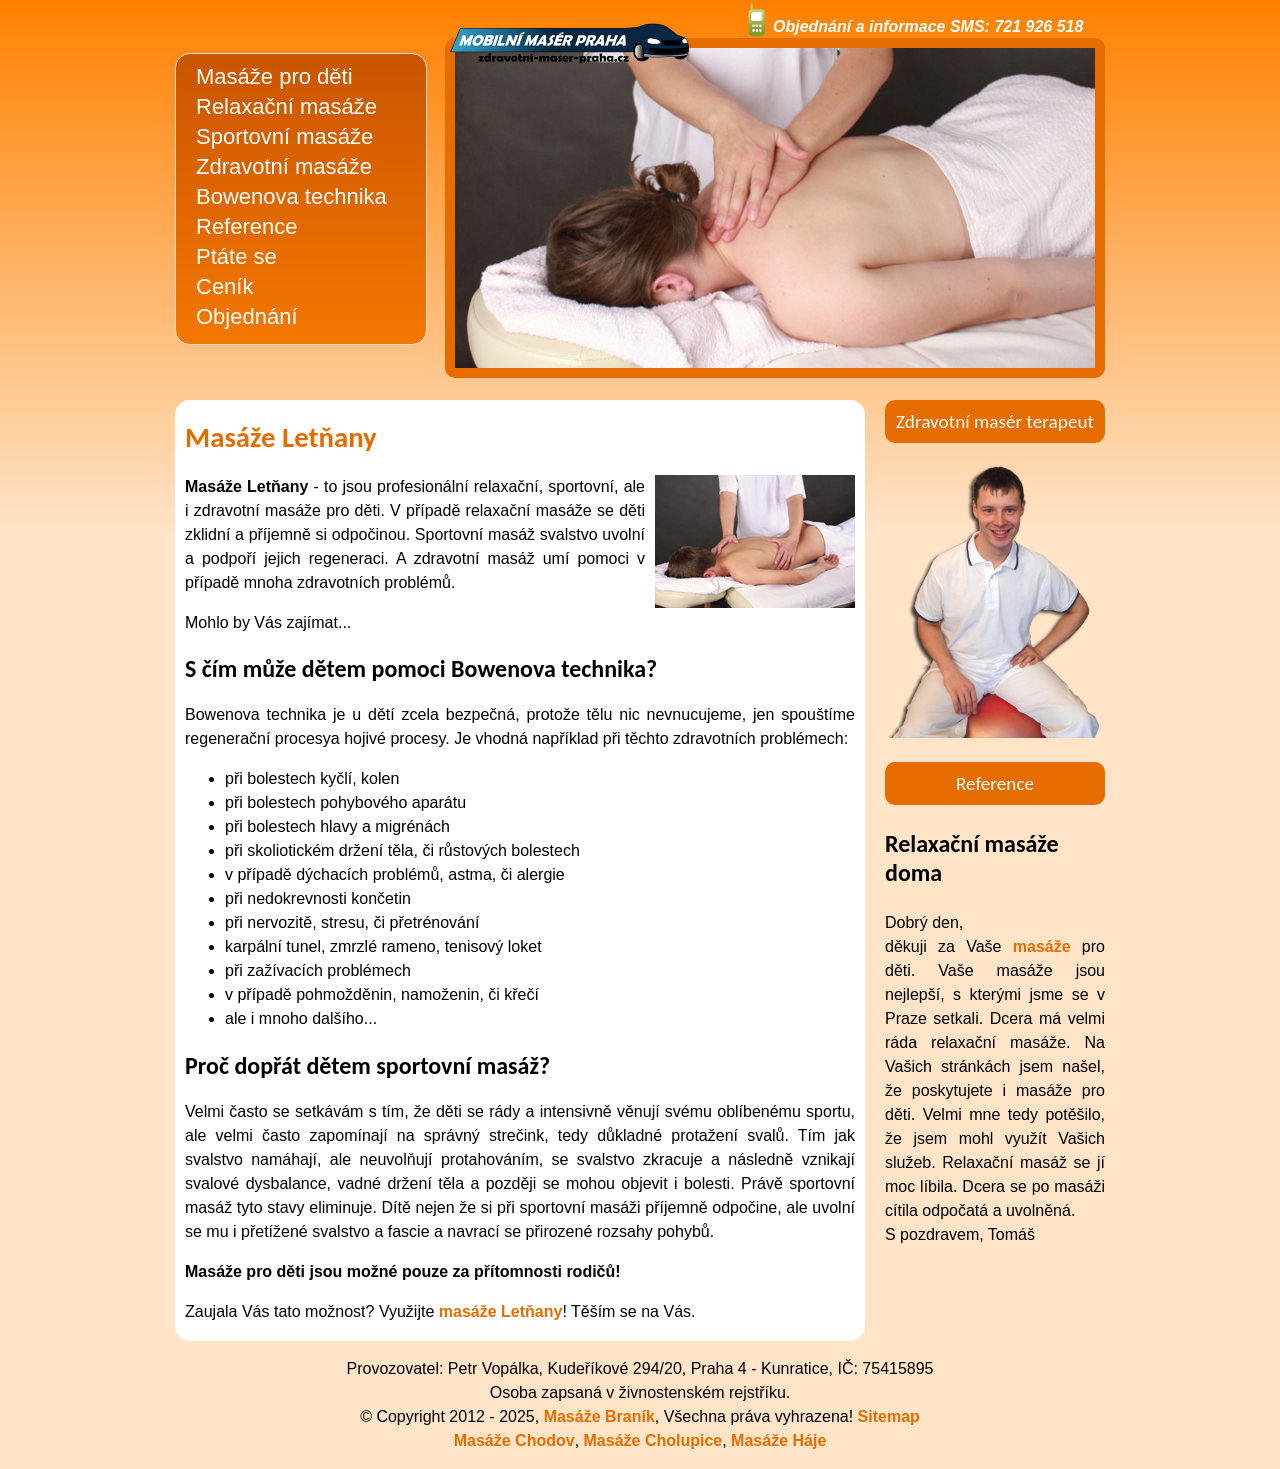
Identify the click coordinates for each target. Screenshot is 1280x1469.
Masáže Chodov (514, 1440)
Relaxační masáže (286, 106)
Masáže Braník (599, 1416)
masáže (1042, 946)
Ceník (224, 286)
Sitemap (889, 1416)
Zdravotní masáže (284, 166)
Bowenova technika (291, 196)
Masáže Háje (778, 1440)
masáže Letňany (501, 1311)
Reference (247, 226)
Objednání (247, 316)
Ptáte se (236, 256)
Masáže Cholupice (653, 1440)
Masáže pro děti (274, 76)
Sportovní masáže (284, 136)
